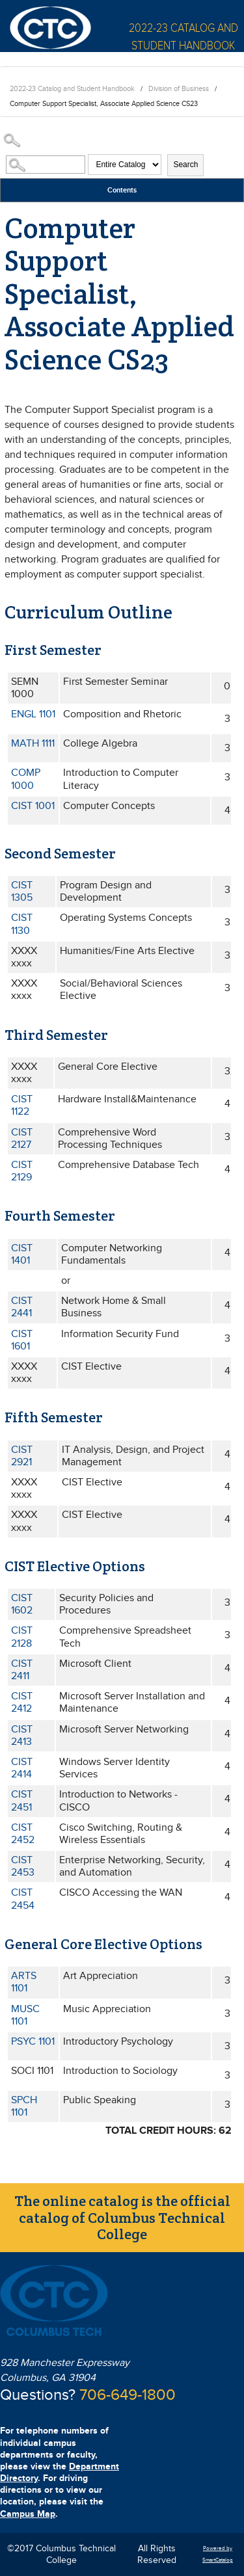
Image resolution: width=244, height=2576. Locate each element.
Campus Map (27, 2513)
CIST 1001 (33, 806)
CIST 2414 (22, 1768)
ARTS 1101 (23, 1982)
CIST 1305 (22, 891)
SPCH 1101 (24, 2106)
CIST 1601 (22, 1340)
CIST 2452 (22, 1834)
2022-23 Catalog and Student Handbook (72, 89)
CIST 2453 (22, 1866)
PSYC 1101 (33, 2042)
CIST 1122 (22, 1105)
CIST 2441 (22, 1307)
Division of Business (178, 89)
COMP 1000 (25, 779)
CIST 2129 (22, 1171)
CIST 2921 (22, 1456)
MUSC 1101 (25, 2015)
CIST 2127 (22, 1138)
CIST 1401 (22, 1254)
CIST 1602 (22, 1604)
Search (185, 164)
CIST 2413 (22, 1735)
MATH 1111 (33, 743)
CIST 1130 (22, 924)
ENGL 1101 (33, 714)
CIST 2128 (22, 1637)
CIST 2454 (22, 1899)
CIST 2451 (22, 1800)
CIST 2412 (22, 1702)
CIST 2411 (22, 1670)
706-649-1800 (127, 2395)
